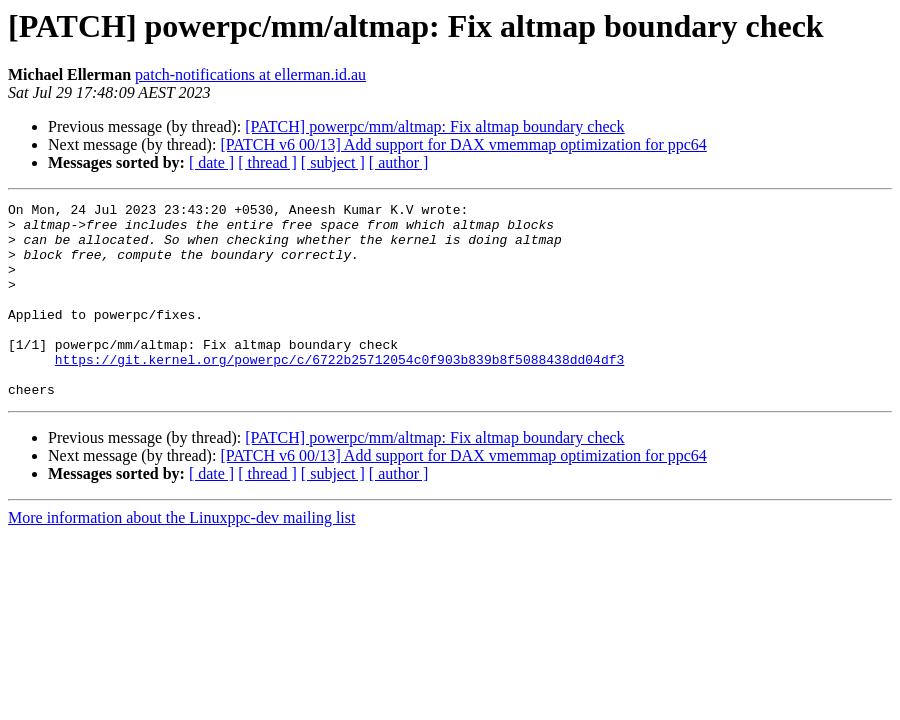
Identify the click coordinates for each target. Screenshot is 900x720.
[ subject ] (333, 162)
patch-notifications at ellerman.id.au (250, 74)
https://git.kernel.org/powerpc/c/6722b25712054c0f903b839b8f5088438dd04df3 (339, 392)
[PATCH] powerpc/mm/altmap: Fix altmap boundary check (434, 126)
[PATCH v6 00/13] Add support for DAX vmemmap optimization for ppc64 (463, 144)
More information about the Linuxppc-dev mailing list (181, 556)
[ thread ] (267, 162)
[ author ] (399, 162)
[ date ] (211, 162)
